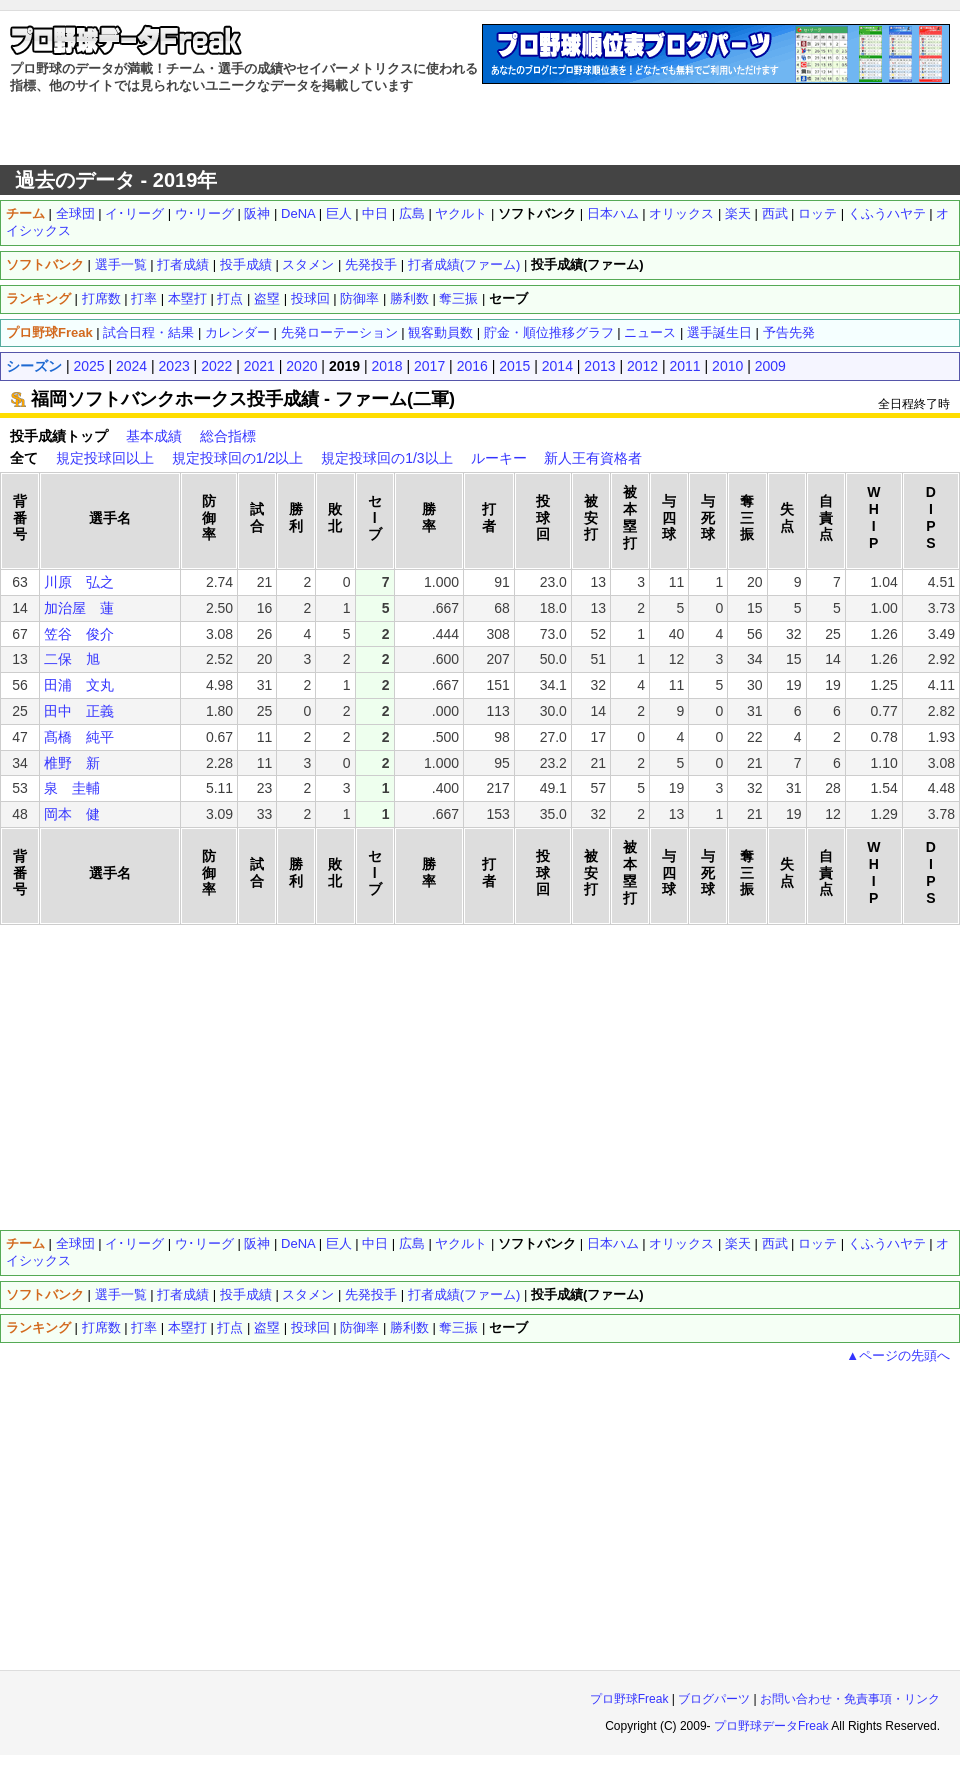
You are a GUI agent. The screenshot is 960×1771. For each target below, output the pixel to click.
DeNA (298, 213)
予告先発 (789, 332)
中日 (375, 213)
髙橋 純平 (79, 737)
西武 (775, 213)
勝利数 (409, 298)
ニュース (650, 332)
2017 (429, 366)
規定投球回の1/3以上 (386, 458)
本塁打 (187, 298)
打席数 (101, 298)
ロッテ (817, 213)
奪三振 (458, 298)
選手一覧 (121, 264)
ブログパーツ (714, 1699)
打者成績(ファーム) (464, 264)
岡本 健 (72, 814)
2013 (599, 366)
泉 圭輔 (72, 788)
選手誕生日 (719, 332)
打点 (230, 298)
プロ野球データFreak (771, 1726)
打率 (144, 298)
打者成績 (183, 264)
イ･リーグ (134, 213)
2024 (131, 366)
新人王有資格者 (593, 458)
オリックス (681, 213)
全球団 (75, 213)
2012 (642, 366)
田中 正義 (79, 711)
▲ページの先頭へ (898, 1355)
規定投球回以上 (105, 458)
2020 (301, 366)
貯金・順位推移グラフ (549, 332)
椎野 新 (72, 763)
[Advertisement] (480, 130)
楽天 (738, 213)
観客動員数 (440, 332)
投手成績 (246, 264)
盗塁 (267, 298)
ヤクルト (461, 213)
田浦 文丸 (79, 685)
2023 (174, 366)
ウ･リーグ (204, 213)
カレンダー (237, 332)
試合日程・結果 (148, 332)
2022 (216, 366)
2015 (514, 366)
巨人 (339, 213)
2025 (88, 366)
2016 (472, 366)
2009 (770, 366)
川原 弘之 (79, 582)
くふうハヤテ (887, 213)
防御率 (359, 298)
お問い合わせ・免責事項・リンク (850, 1699)
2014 (557, 366)
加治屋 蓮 (79, 608)
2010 (727, 366)
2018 (386, 366)
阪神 (257, 213)
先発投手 (371, 264)
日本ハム (613, 213)
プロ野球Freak (629, 1699)
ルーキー (499, 458)
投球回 (310, 298)
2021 (259, 366)
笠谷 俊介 (79, 634)
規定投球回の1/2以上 (237, 458)
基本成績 (154, 436)
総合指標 (228, 436)
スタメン (308, 264)
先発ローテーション (339, 332)
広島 (412, 213)
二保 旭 (72, 659)
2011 (685, 366)
